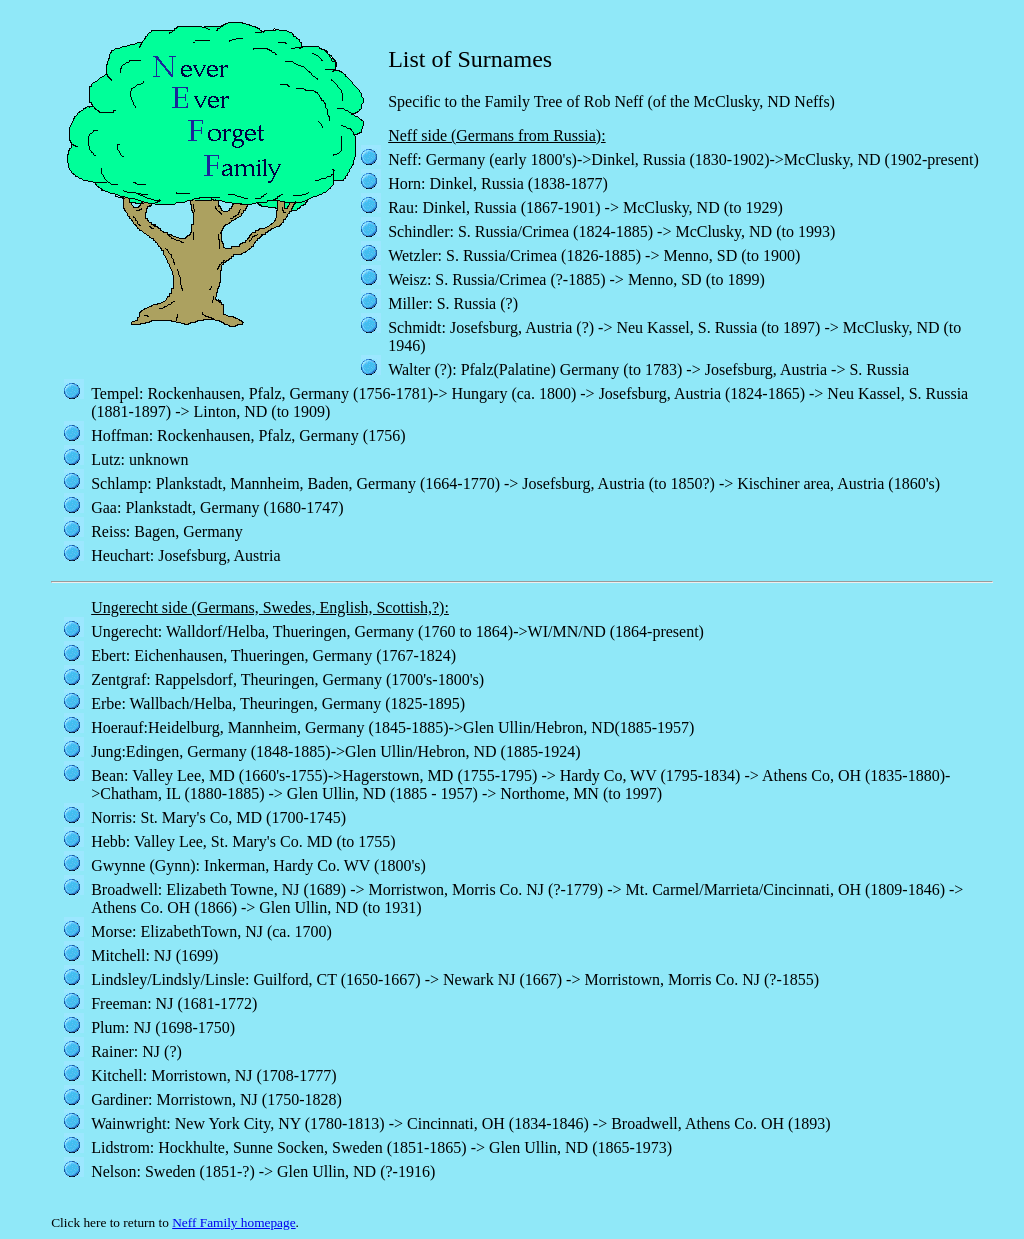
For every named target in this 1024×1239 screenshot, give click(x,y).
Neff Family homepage (233, 1222)
